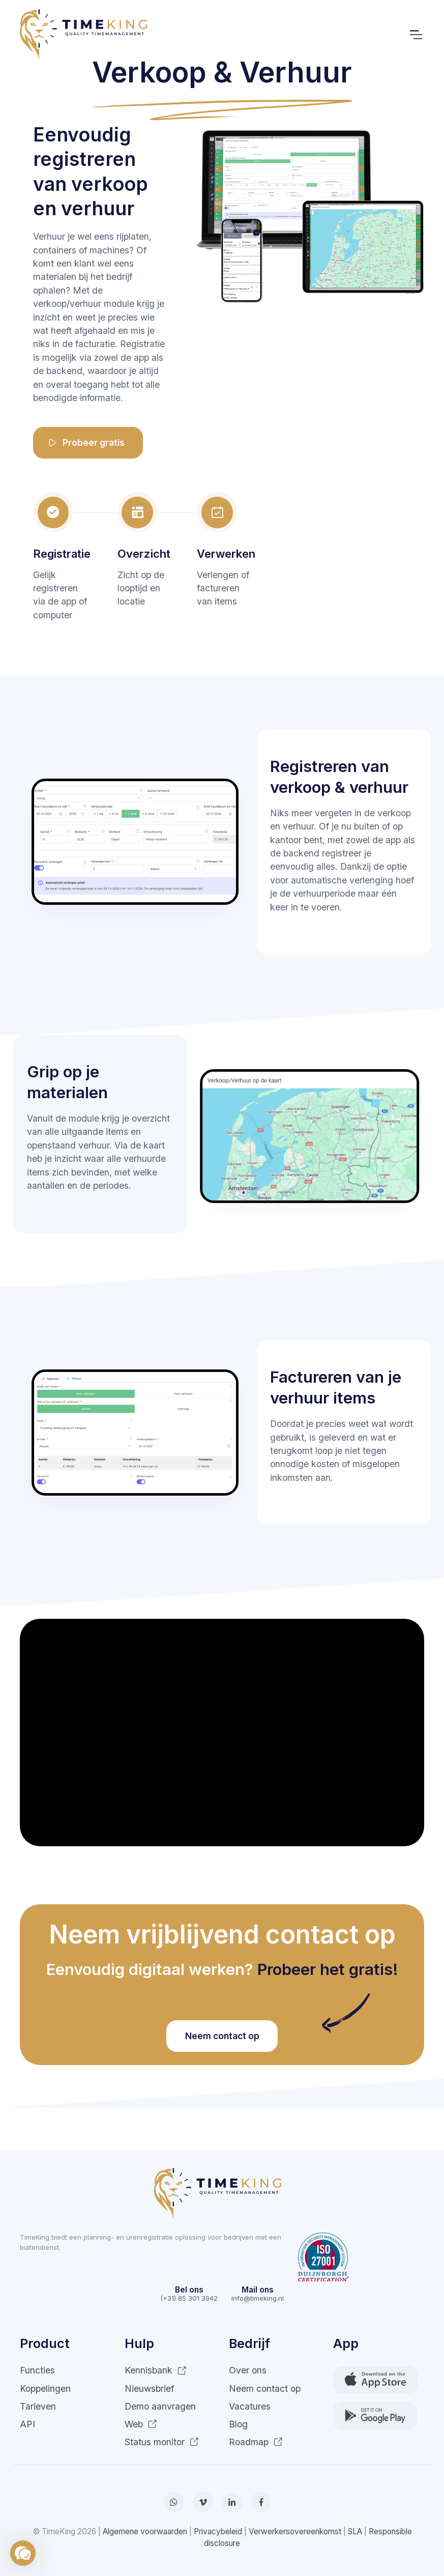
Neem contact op (222, 2035)
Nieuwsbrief (149, 2388)
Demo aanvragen (160, 2406)
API (27, 2424)
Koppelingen (45, 2388)
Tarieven (38, 2406)
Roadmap (256, 2442)
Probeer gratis (86, 442)
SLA (355, 2531)
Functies (37, 2370)
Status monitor (162, 2442)
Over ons (248, 2370)
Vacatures (250, 2406)
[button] (23, 2553)
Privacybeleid (218, 2531)
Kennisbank (156, 2370)
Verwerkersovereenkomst (295, 2531)
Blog (238, 2424)
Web (141, 2424)
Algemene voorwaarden (145, 2531)
